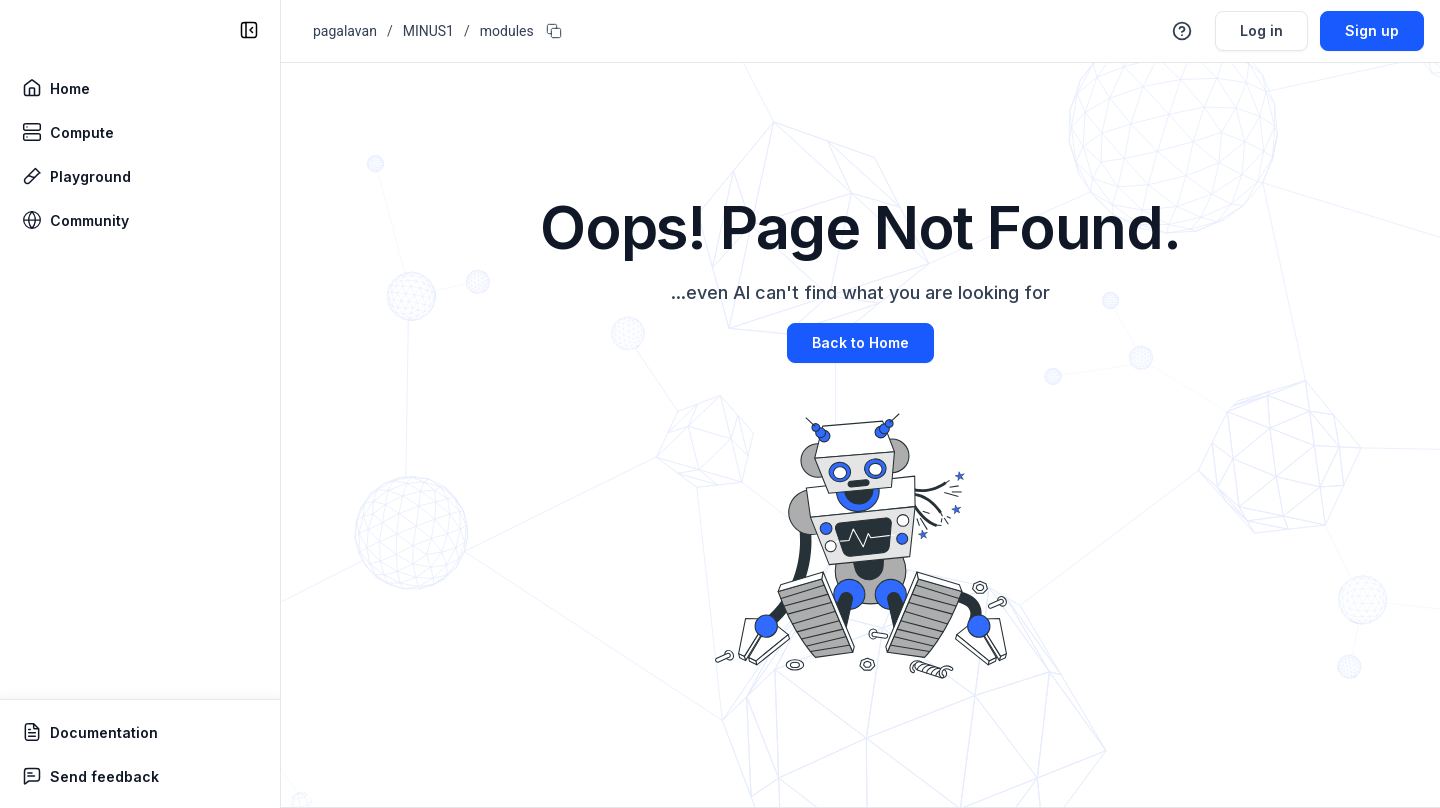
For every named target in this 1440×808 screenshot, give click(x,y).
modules (507, 31)
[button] (1182, 31)
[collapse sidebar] (249, 30)
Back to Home (860, 342)
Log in (1261, 30)
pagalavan (345, 31)
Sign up (1372, 30)
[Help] (1182, 31)
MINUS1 (428, 31)
